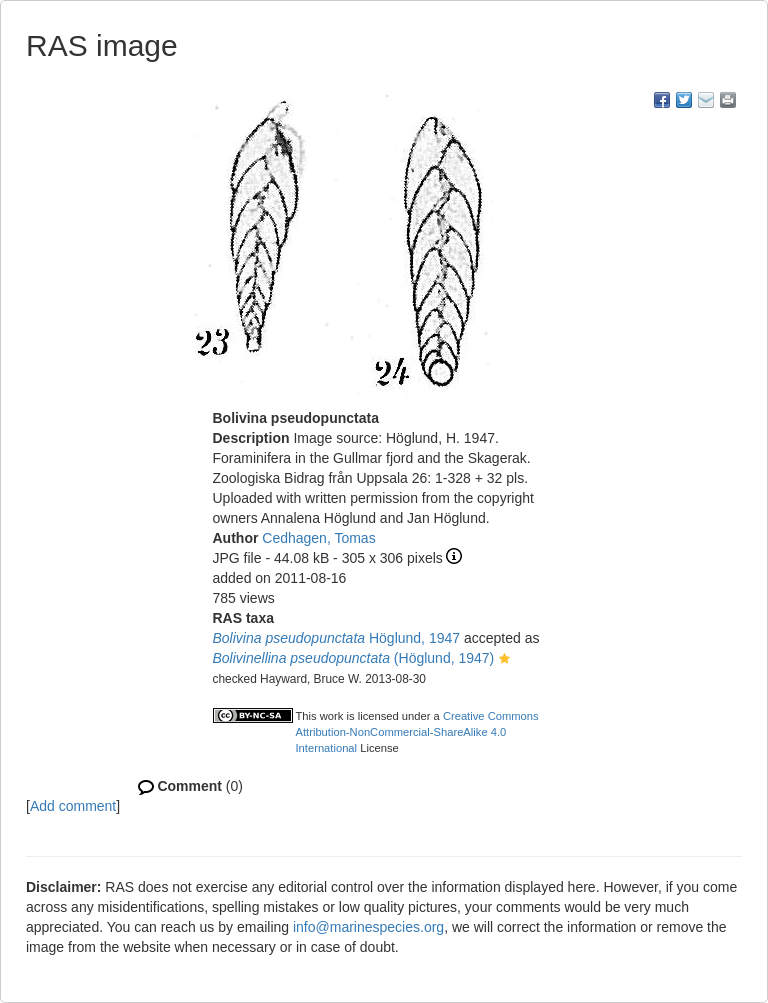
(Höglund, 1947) (354, 658)
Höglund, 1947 (337, 638)
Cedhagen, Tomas (318, 538)
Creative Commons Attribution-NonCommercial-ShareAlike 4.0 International (417, 732)
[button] (504, 660)
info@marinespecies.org (368, 927)
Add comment (73, 806)
